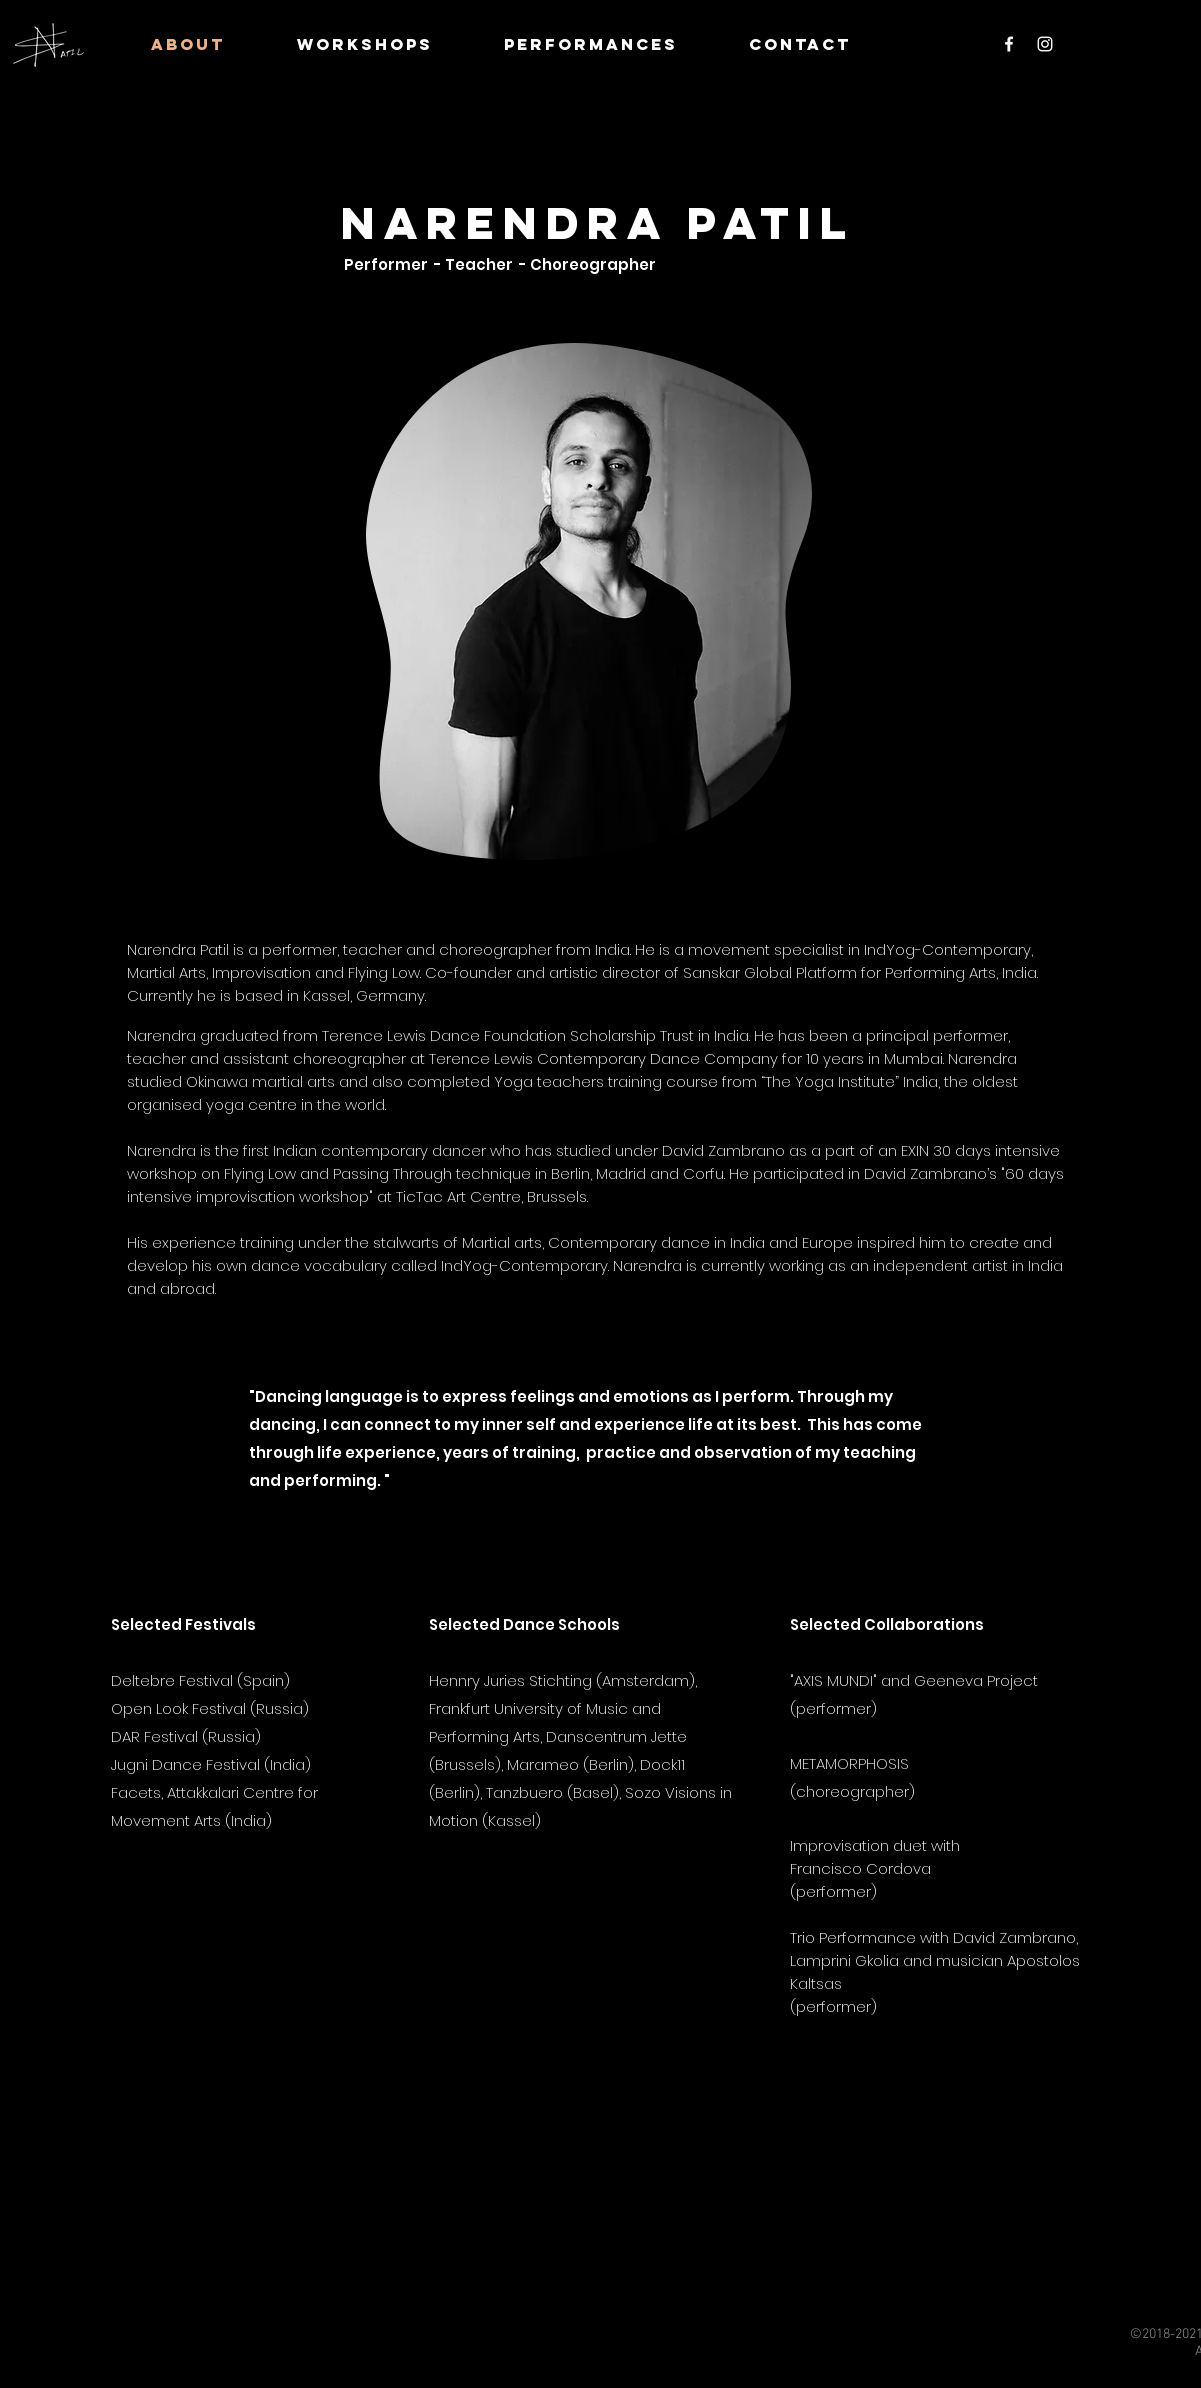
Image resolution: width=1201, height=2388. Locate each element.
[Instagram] (1045, 44)
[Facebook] (1009, 44)
